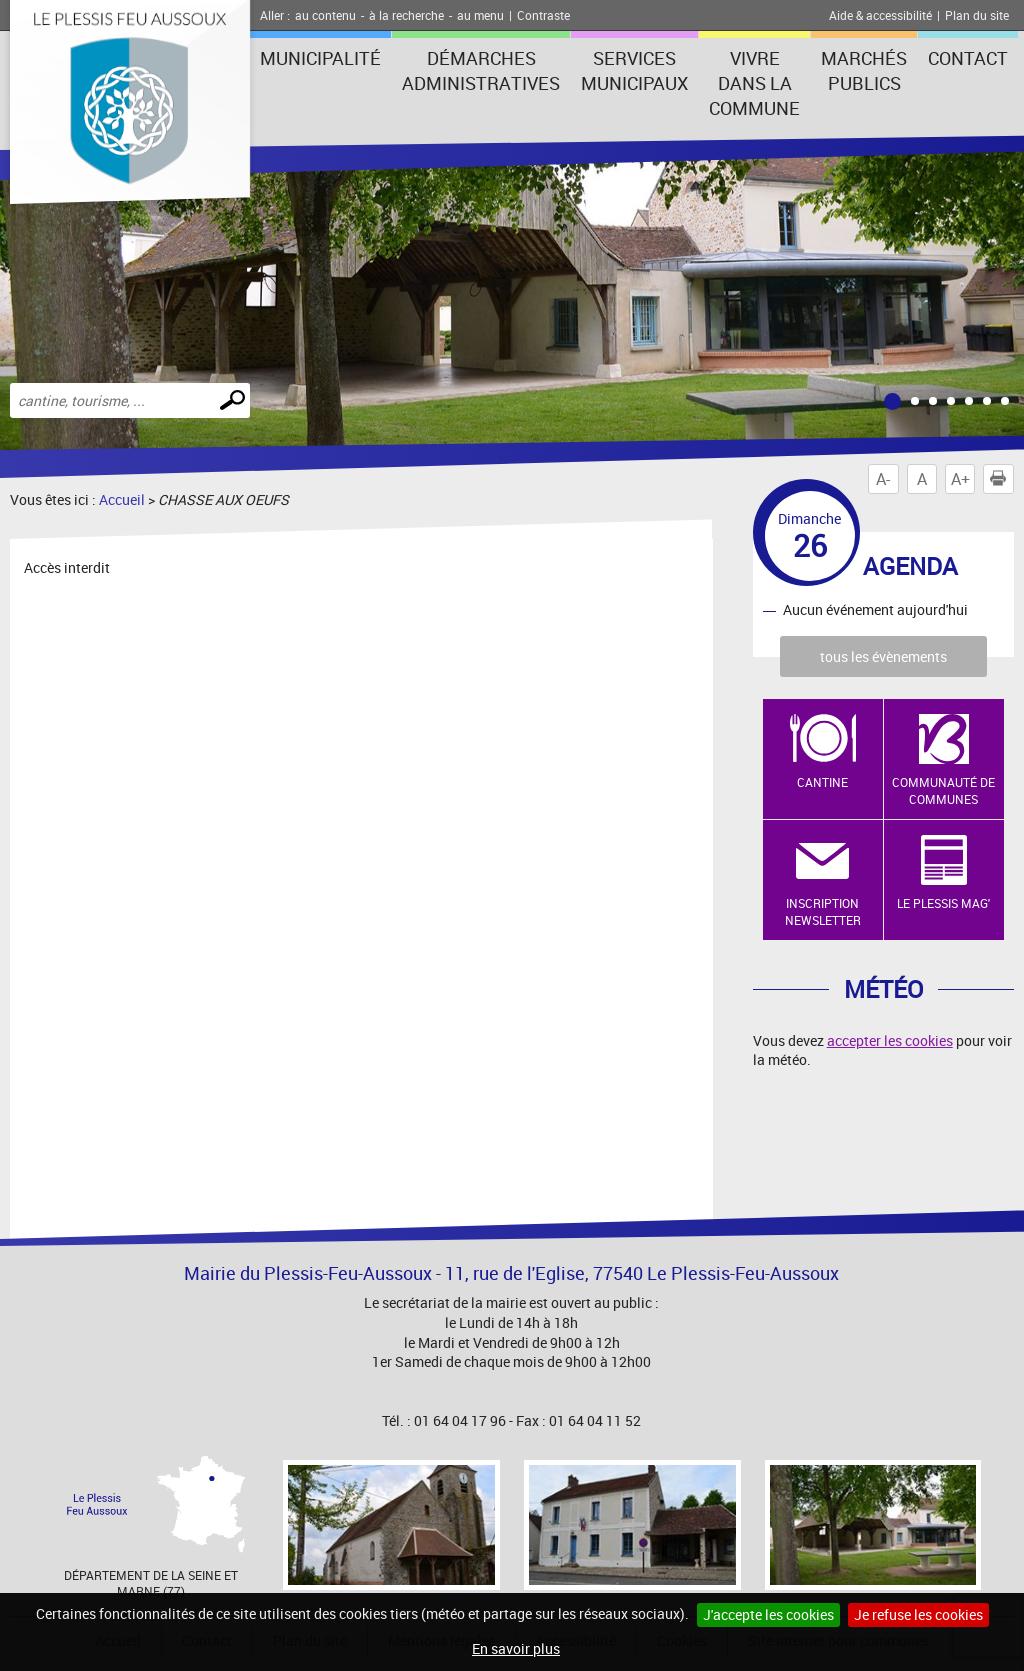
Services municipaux (634, 70)
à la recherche (406, 15)
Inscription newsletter (823, 911)
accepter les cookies (890, 1040)
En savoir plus (516, 1648)
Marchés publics (864, 70)
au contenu (325, 15)
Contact (968, 58)
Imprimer (1002, 479)
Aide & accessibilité (880, 15)
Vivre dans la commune (754, 83)
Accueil (122, 499)
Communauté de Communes (943, 790)
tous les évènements (883, 656)
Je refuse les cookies (918, 1614)
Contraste (543, 15)
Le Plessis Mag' (943, 903)
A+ (960, 479)
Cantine (822, 782)
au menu (480, 15)
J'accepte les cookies (768, 1614)
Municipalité (320, 58)
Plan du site (977, 15)
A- (883, 479)
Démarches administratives (481, 70)
